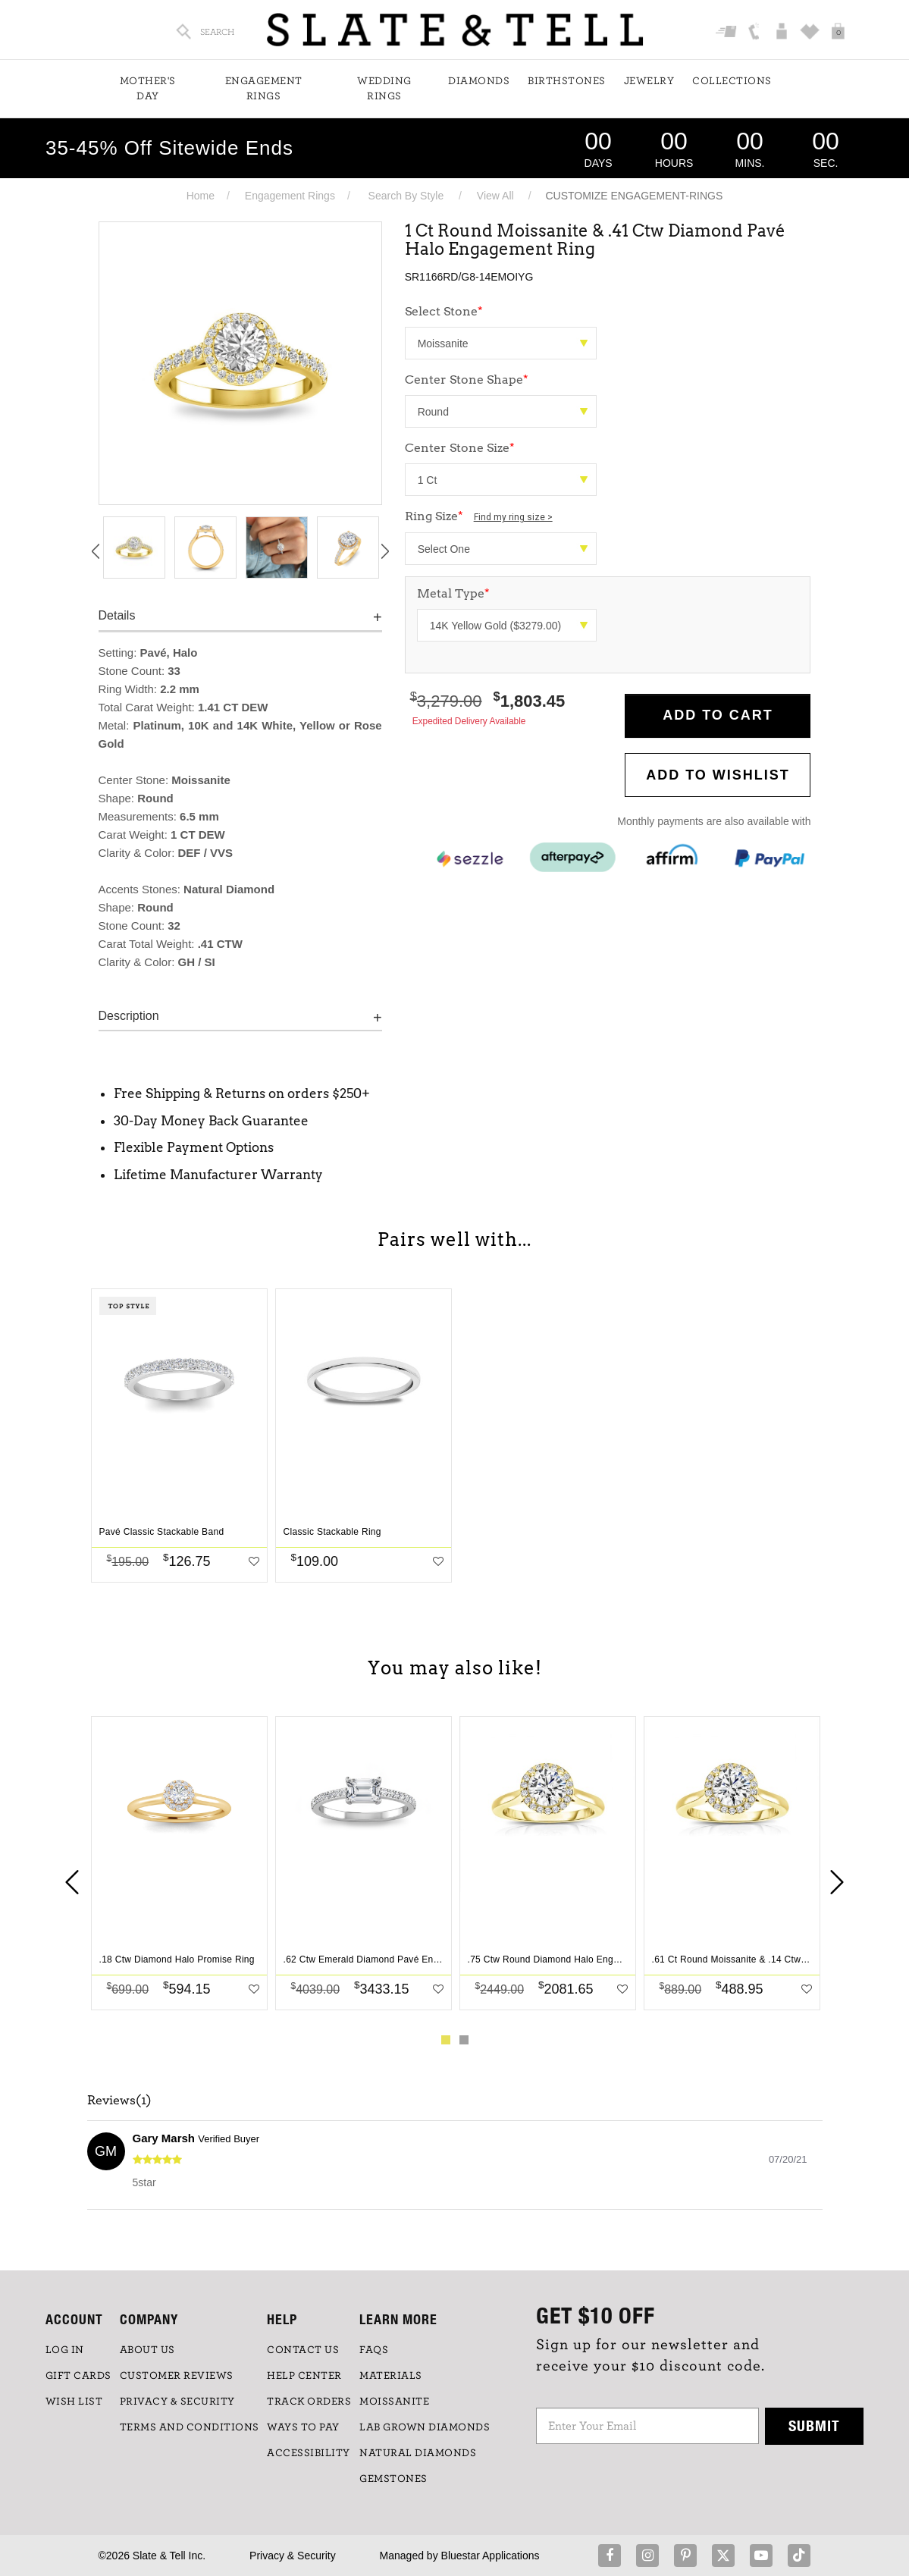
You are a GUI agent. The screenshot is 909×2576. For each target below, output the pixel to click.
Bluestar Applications (490, 2555)
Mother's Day (148, 89)
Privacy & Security (292, 2555)
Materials (390, 2375)
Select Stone (444, 311)
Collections (732, 81)
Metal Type (453, 593)
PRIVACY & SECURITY (177, 2401)
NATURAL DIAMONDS (417, 2453)
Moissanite (394, 2401)
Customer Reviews (177, 2375)
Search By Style (406, 196)
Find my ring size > (513, 517)
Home (201, 196)
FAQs (373, 2350)
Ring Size (479, 516)
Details (117, 615)
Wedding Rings (384, 89)
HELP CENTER (304, 2375)
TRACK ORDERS (309, 2401)
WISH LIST (74, 2401)
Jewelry (649, 81)
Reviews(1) (119, 2100)
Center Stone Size (460, 448)
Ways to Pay (303, 2427)
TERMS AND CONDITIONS (189, 2427)
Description (129, 1015)
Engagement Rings (263, 89)
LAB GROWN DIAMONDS (424, 2427)
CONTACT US (303, 2350)
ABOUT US (147, 2350)
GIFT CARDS (78, 2375)
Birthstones (567, 81)
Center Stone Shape (466, 379)
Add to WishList (718, 775)
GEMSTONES (393, 2479)
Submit (814, 2425)
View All (495, 196)
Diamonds (478, 81)
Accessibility (308, 2453)
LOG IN (64, 2350)
